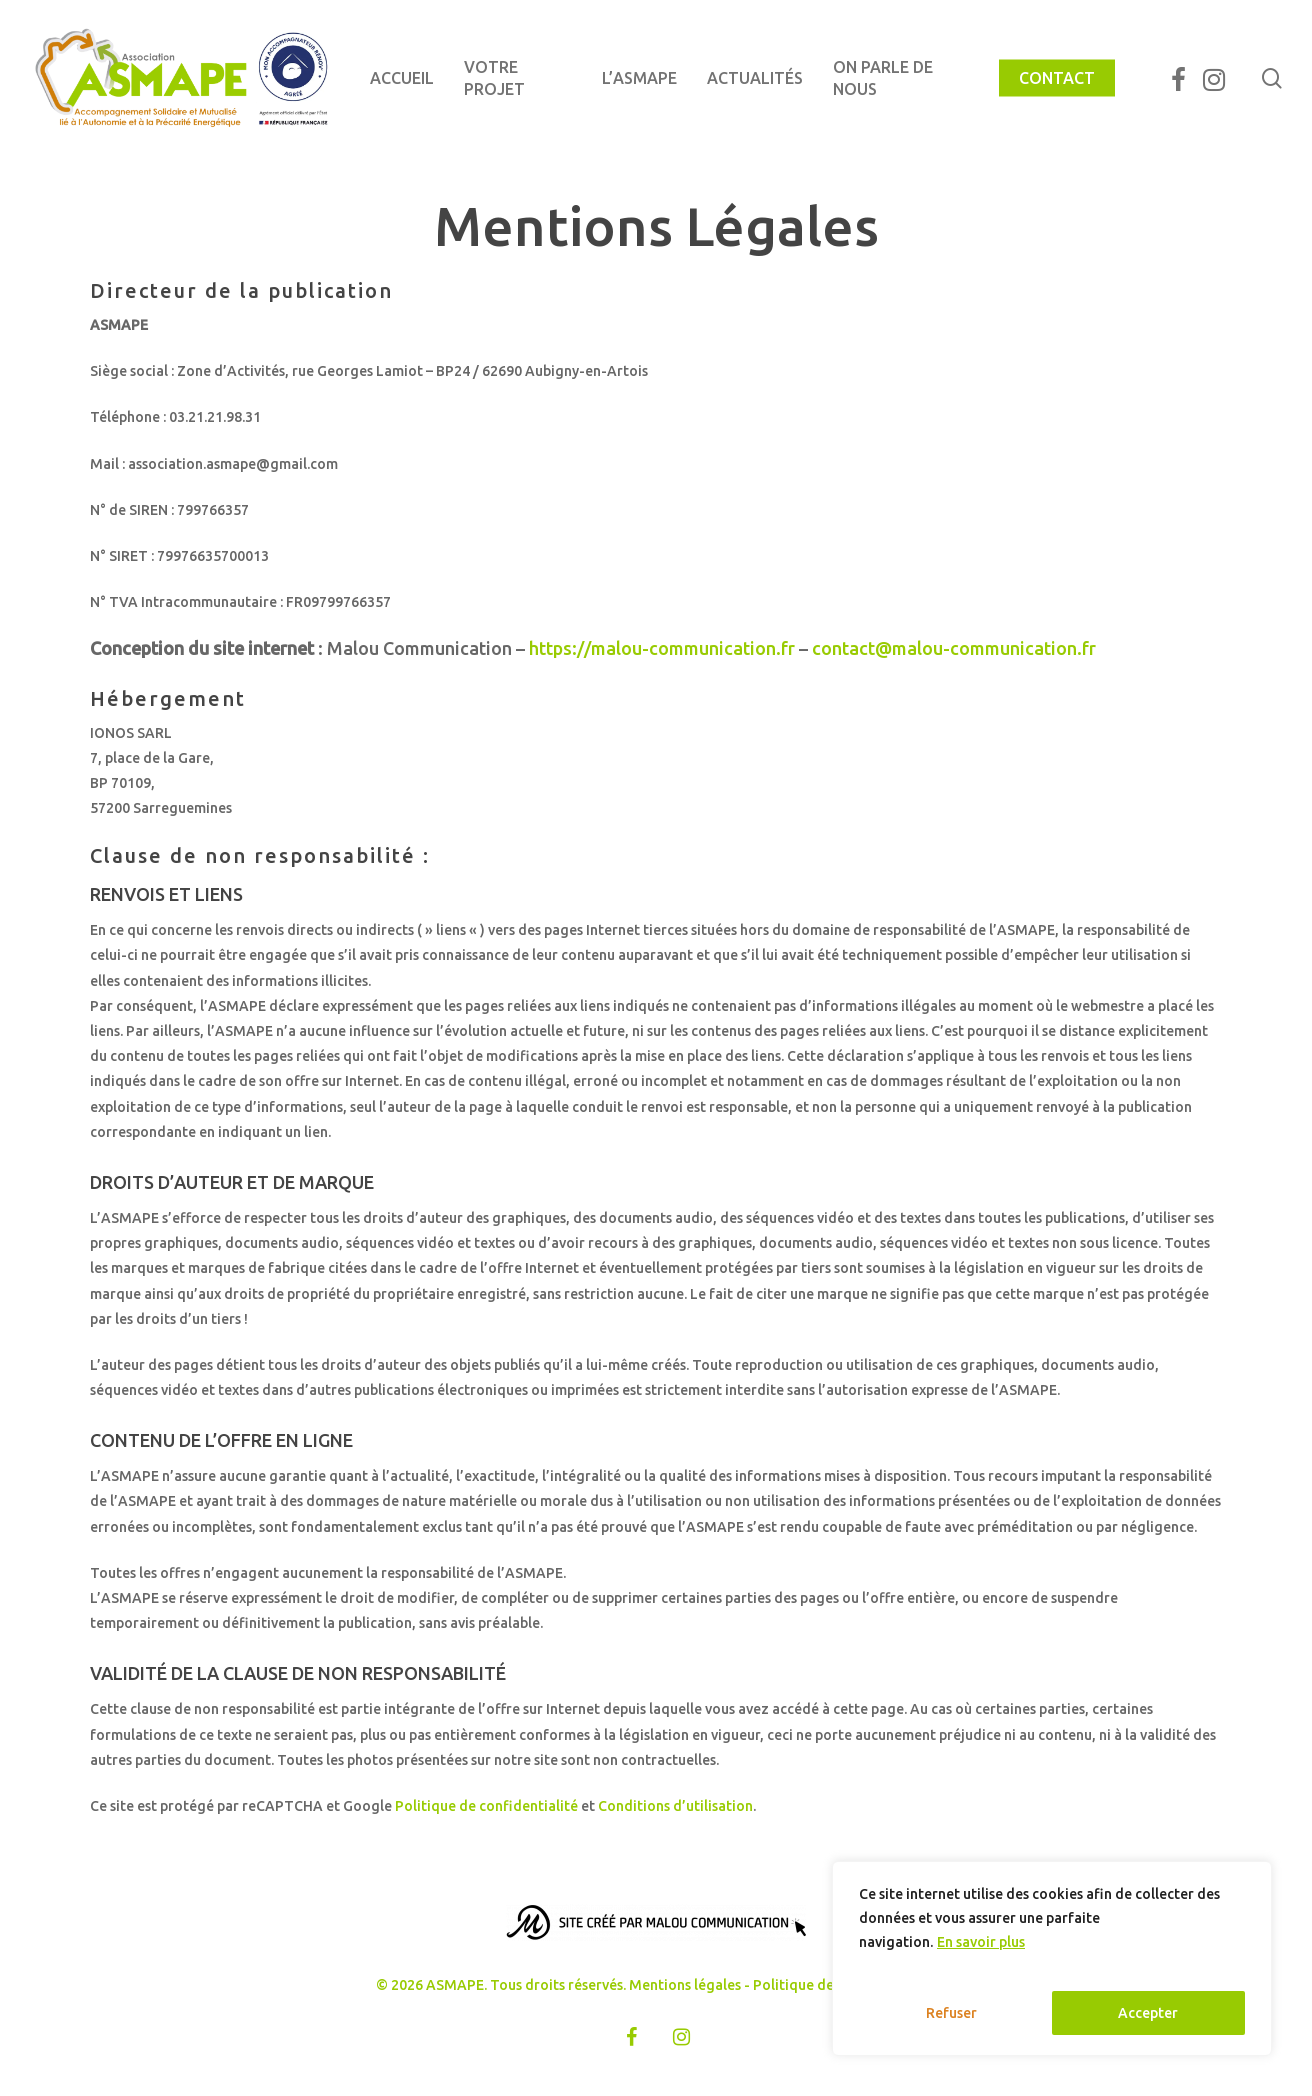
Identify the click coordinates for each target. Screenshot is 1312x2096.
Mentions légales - (691, 1985)
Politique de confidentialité (486, 1806)
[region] (1052, 1958)
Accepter (1148, 2013)
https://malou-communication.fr (662, 648)
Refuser (951, 2013)
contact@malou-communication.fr (954, 648)
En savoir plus (981, 1942)
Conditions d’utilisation (675, 1806)
